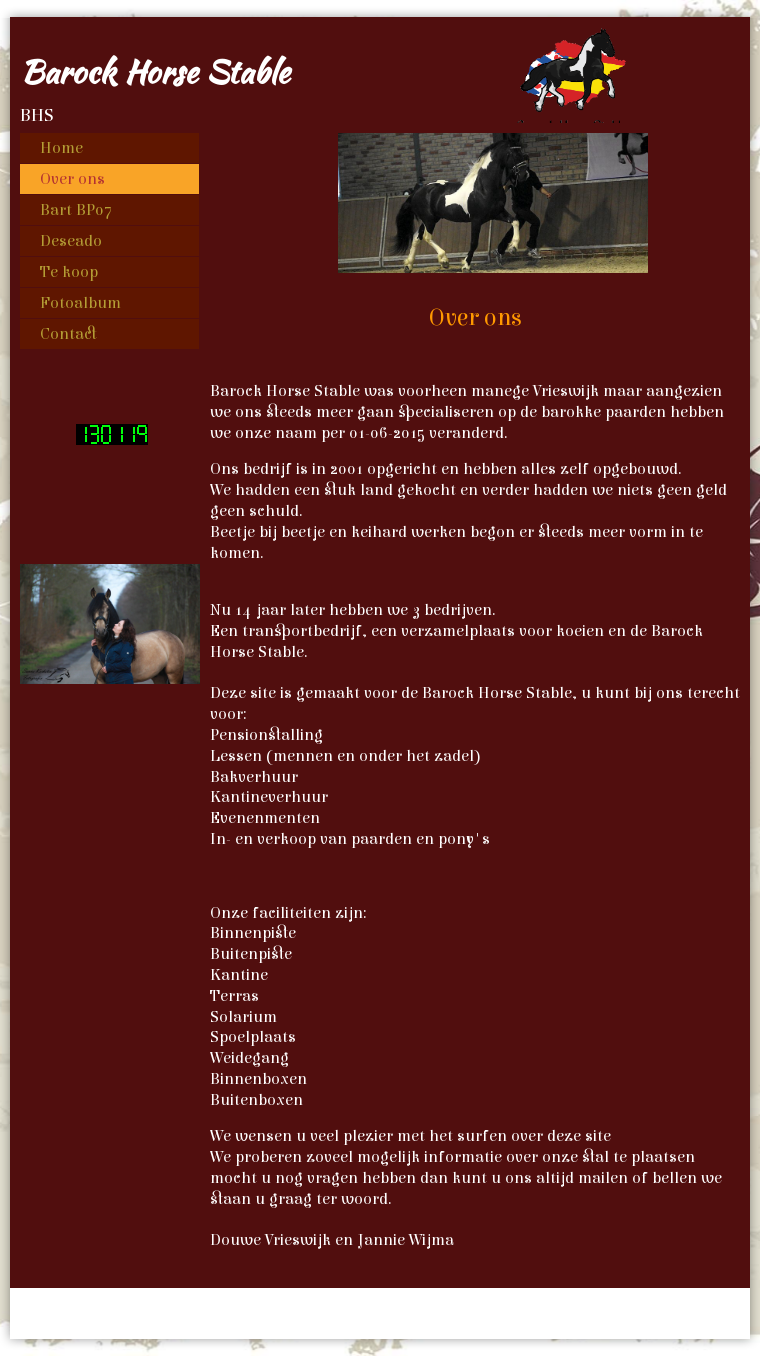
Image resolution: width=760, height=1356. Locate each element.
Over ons (72, 179)
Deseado (71, 241)
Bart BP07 (76, 210)
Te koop (69, 272)
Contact (68, 334)
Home (61, 148)
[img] (380, 70)
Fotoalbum (80, 303)
